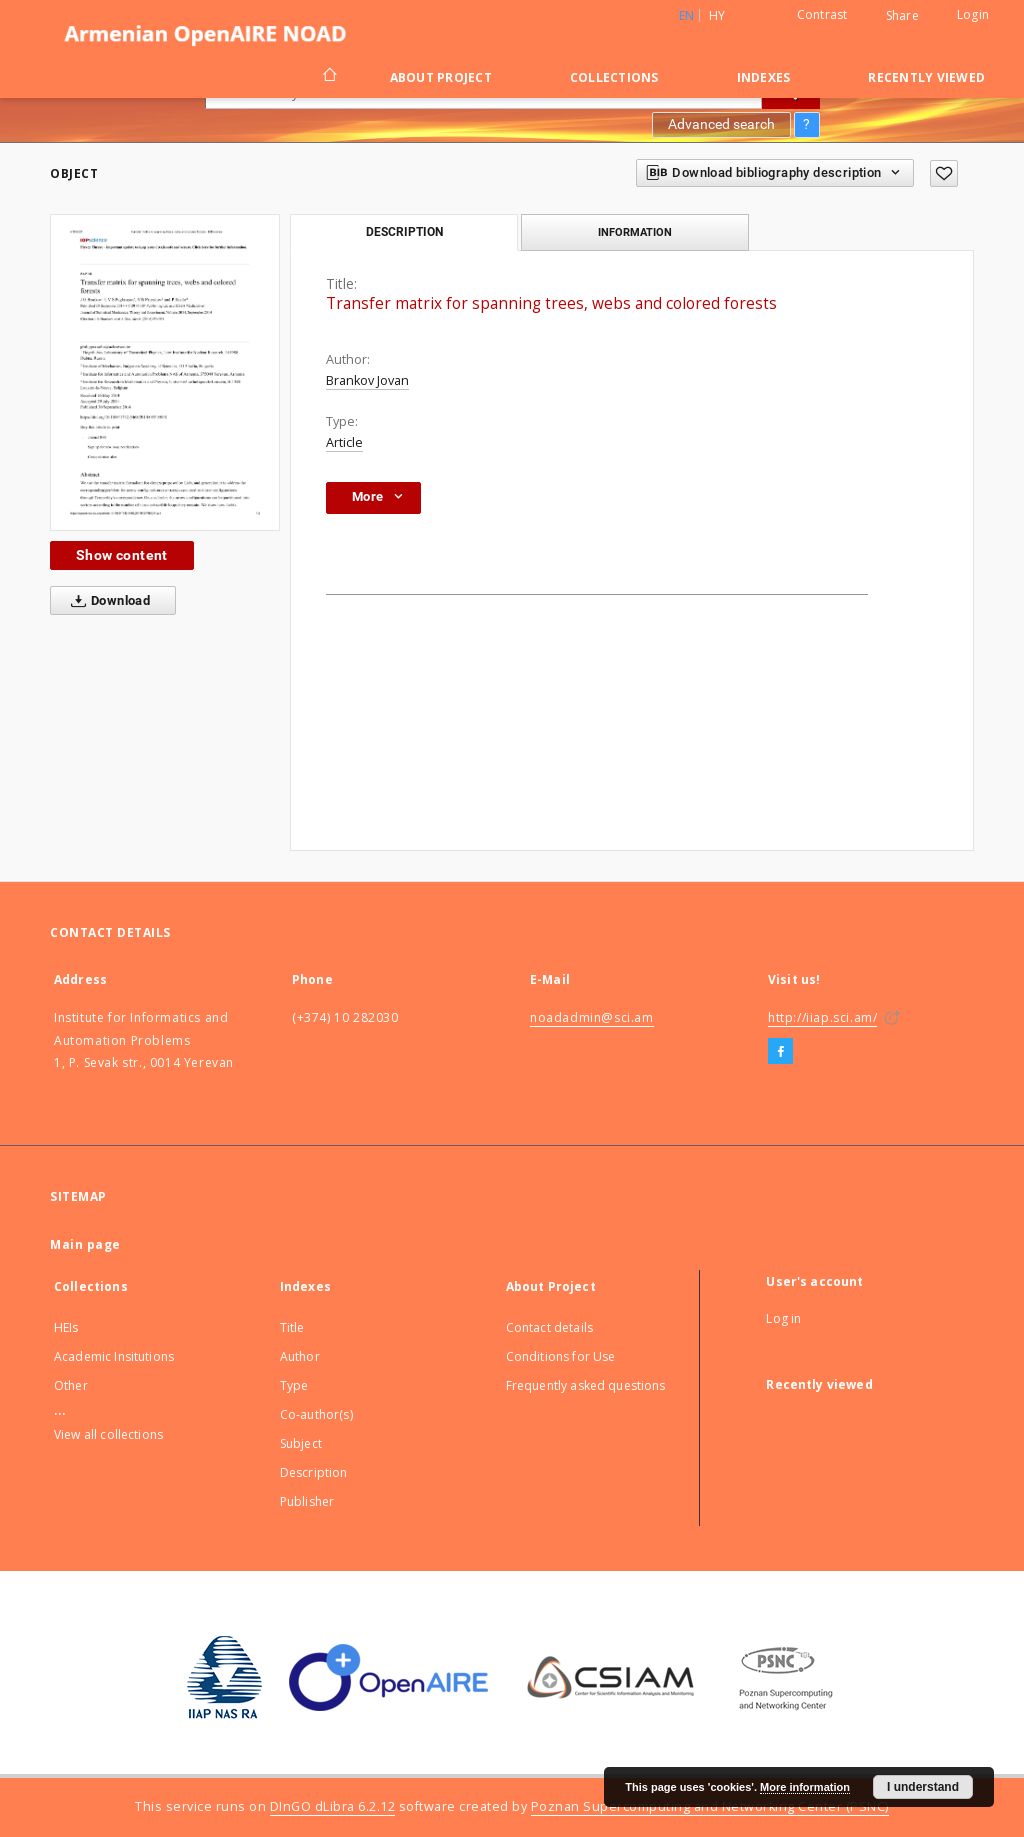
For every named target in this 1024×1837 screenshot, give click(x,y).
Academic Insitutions (114, 1356)
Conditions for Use (561, 1356)
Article (344, 442)
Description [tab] (404, 232)
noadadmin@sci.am (592, 1017)
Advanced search (721, 124)
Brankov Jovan (367, 380)
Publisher (307, 1501)
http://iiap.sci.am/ (822, 1017)
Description (314, 1472)
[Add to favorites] (944, 173)
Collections (614, 77)
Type (294, 1385)
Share (902, 16)
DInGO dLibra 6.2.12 (333, 1806)
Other (71, 1385)
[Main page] (328, 77)
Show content (122, 555)
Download (106, 601)
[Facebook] (780, 1052)
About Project (441, 77)
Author (300, 1356)
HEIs (66, 1327)
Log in (783, 1318)
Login (973, 14)
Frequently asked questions (586, 1385)
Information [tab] (635, 232)
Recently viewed (926, 77)
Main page (85, 1244)
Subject (301, 1443)
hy (717, 15)
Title (292, 1327)
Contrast (822, 14)
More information (805, 1787)
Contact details (549, 1327)
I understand (923, 1787)
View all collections (108, 1434)
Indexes (764, 77)
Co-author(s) (316, 1414)
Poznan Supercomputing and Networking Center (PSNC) (710, 1806)
